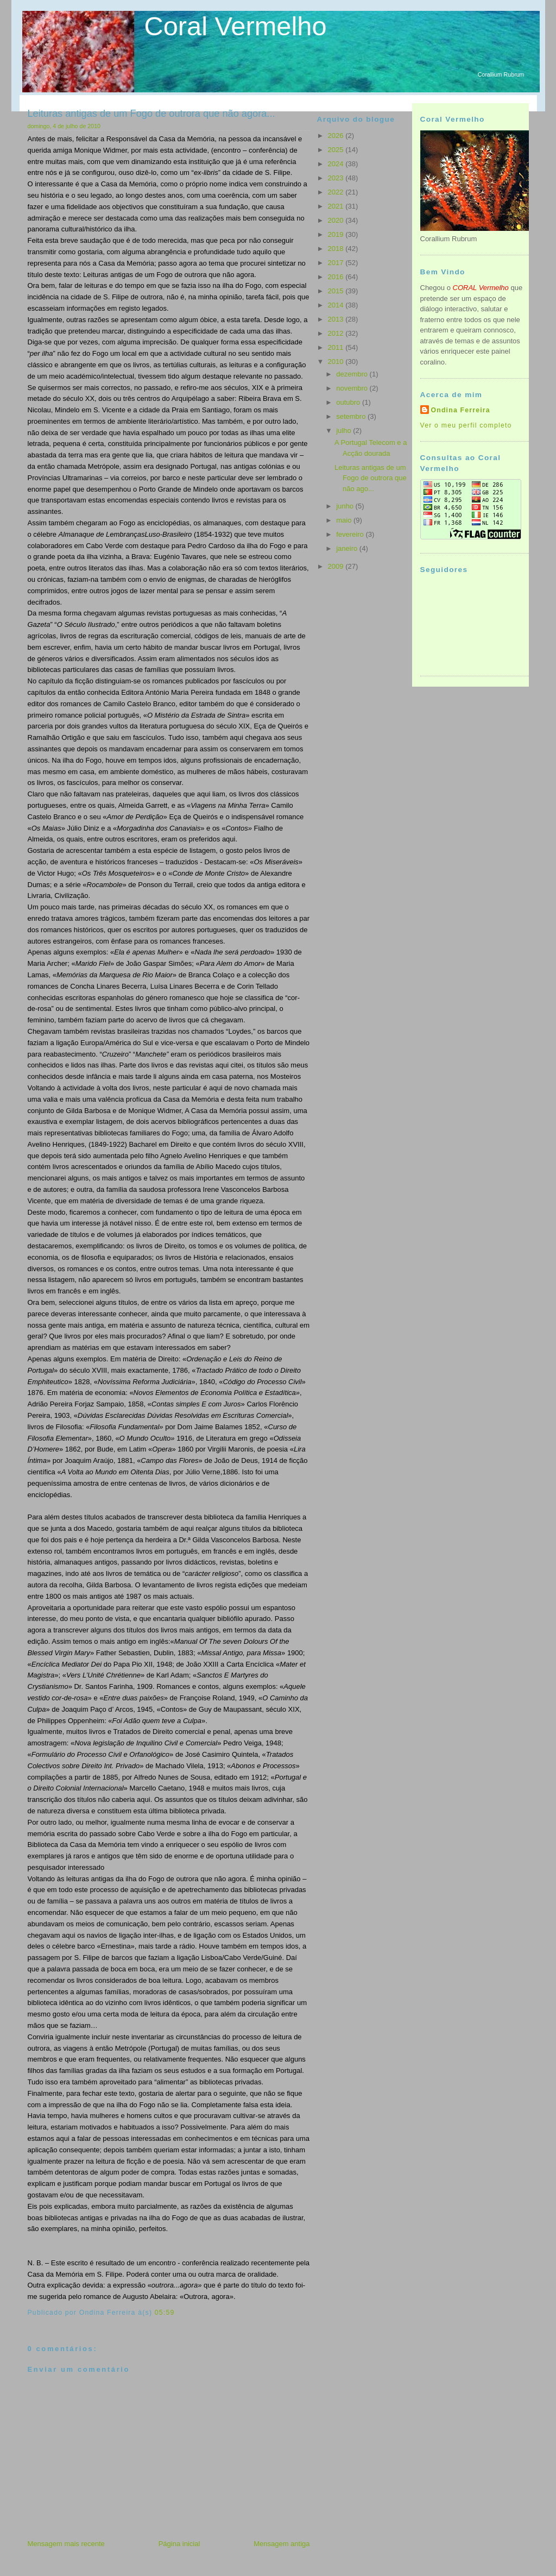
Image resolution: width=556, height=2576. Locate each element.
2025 (337, 150)
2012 (337, 333)
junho (345, 506)
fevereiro (350, 534)
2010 (337, 361)
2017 (337, 263)
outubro (349, 402)
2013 (337, 319)
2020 (337, 220)
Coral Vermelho (235, 26)
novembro (352, 388)
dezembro (352, 374)
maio (344, 520)
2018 (337, 248)
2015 (337, 291)
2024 (337, 164)
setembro (352, 416)
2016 (337, 277)
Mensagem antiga (281, 2544)
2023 (337, 178)
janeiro (347, 548)
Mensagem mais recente (66, 2544)
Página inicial (179, 2544)
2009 (337, 566)
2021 (337, 206)
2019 (337, 234)
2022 (337, 192)
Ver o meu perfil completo (466, 425)
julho (344, 430)
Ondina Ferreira (460, 410)
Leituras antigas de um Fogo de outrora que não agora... (151, 113)
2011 (337, 347)
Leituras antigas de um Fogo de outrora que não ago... (370, 478)
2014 (337, 305)
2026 (337, 135)
